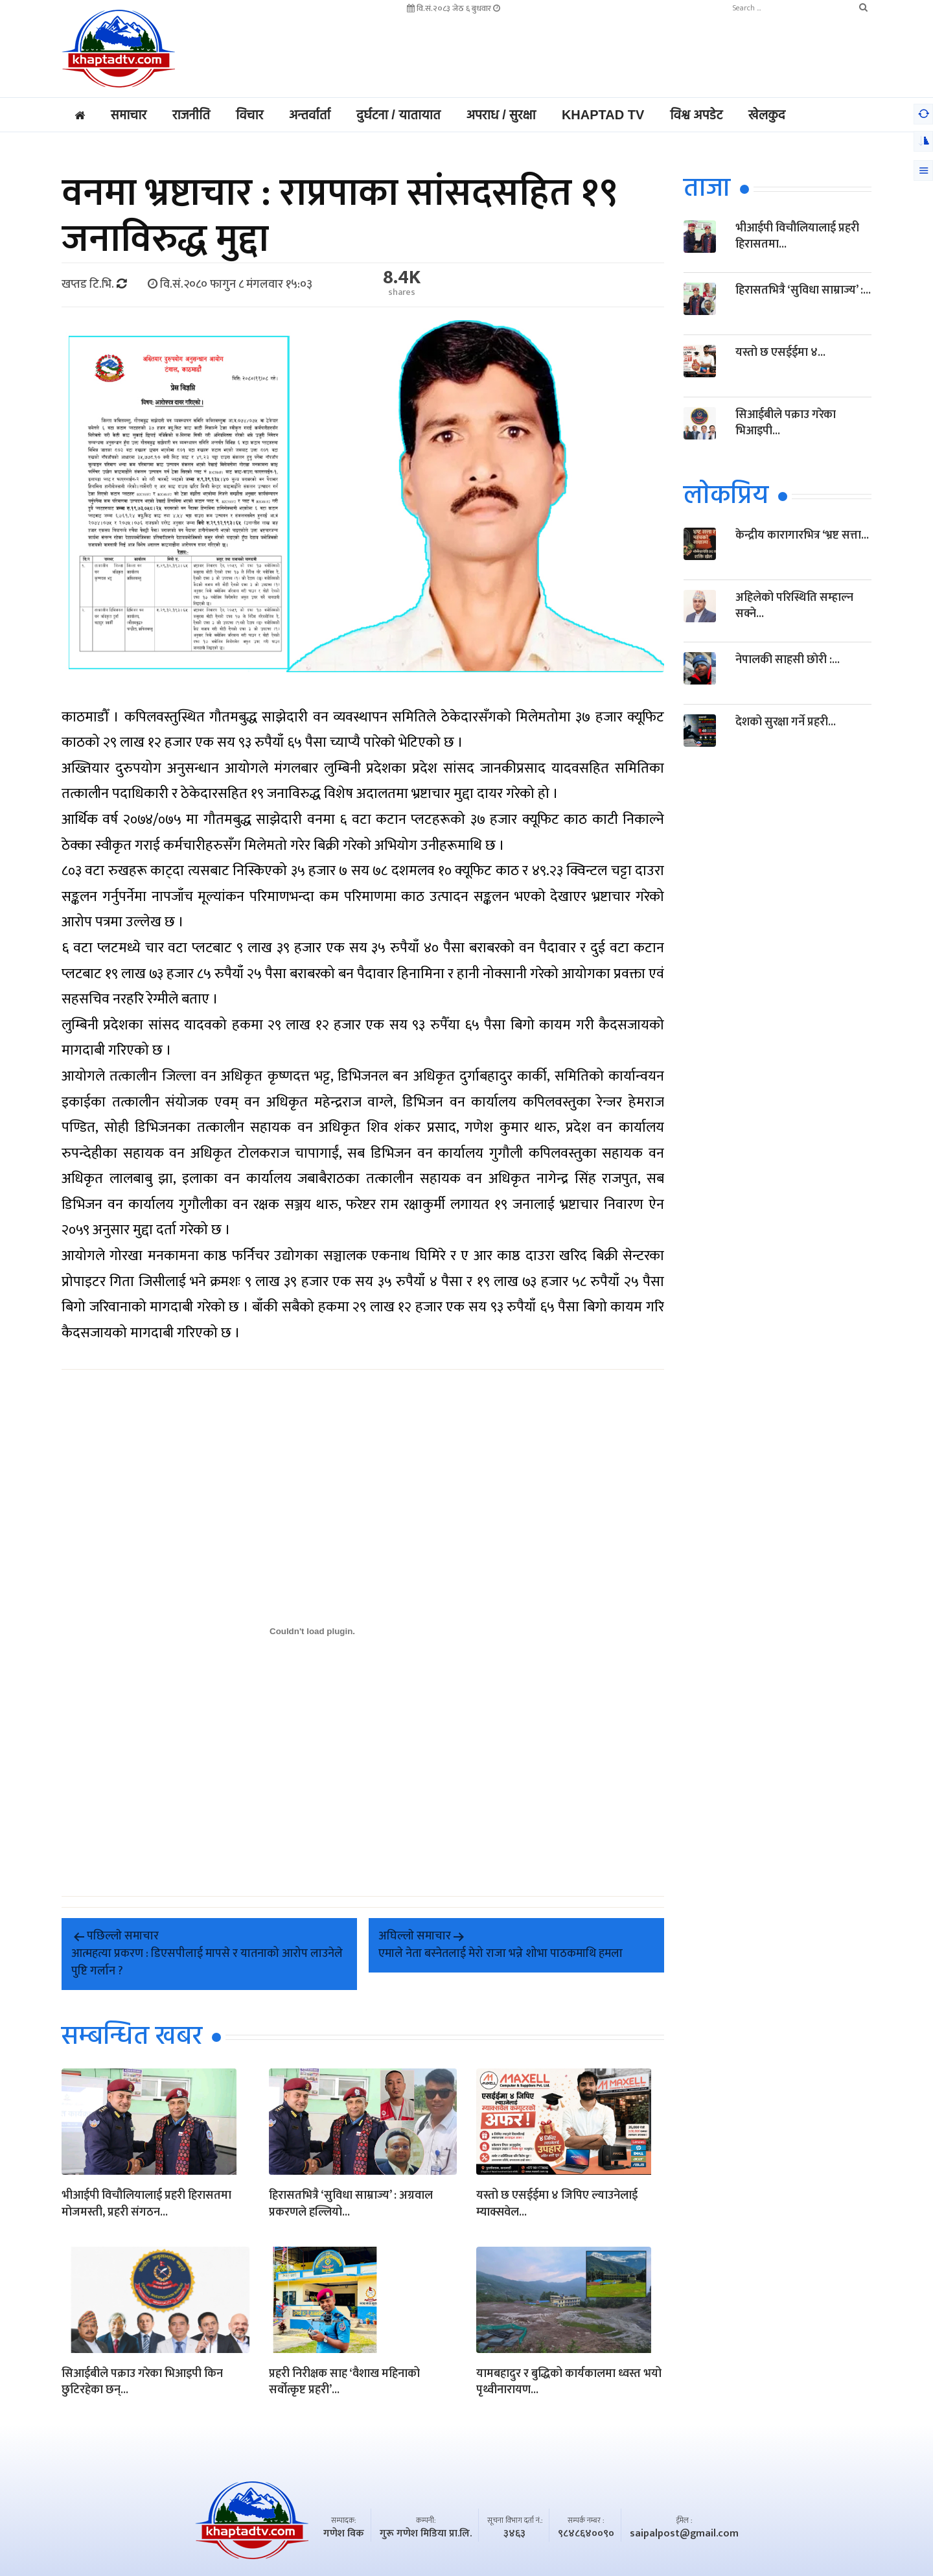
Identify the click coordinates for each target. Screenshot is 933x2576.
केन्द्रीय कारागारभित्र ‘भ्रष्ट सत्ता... (802, 535)
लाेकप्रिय (726, 496)
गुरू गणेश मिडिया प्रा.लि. (426, 2534)
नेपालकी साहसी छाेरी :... (787, 660)
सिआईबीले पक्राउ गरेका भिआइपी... (785, 423)
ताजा (707, 189)
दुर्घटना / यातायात (398, 115)
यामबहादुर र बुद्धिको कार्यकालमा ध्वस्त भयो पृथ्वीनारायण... (569, 2383)
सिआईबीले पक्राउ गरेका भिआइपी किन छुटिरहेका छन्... (142, 2383)
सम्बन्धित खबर (132, 2037)
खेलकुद (766, 115)
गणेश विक (343, 2534)
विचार (249, 115)
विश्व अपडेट (696, 115)
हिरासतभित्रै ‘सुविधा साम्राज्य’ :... (803, 290)
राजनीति (191, 115)
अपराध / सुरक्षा (501, 115)
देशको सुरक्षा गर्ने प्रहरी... (785, 722)
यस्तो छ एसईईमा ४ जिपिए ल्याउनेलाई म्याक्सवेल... (557, 2204)
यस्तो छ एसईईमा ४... (780, 352)
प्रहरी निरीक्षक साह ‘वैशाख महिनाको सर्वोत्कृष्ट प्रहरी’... (344, 2383)
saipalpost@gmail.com (684, 2534)
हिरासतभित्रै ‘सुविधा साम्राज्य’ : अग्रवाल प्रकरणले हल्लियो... (351, 2204)
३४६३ (514, 2534)
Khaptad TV (603, 115)
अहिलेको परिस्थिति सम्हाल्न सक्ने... (794, 606)
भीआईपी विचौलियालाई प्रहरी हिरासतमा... (797, 236)
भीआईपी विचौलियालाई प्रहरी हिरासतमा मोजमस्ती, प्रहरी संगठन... (146, 2204)
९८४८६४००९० (586, 2534)
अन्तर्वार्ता (309, 115)
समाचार (128, 115)
